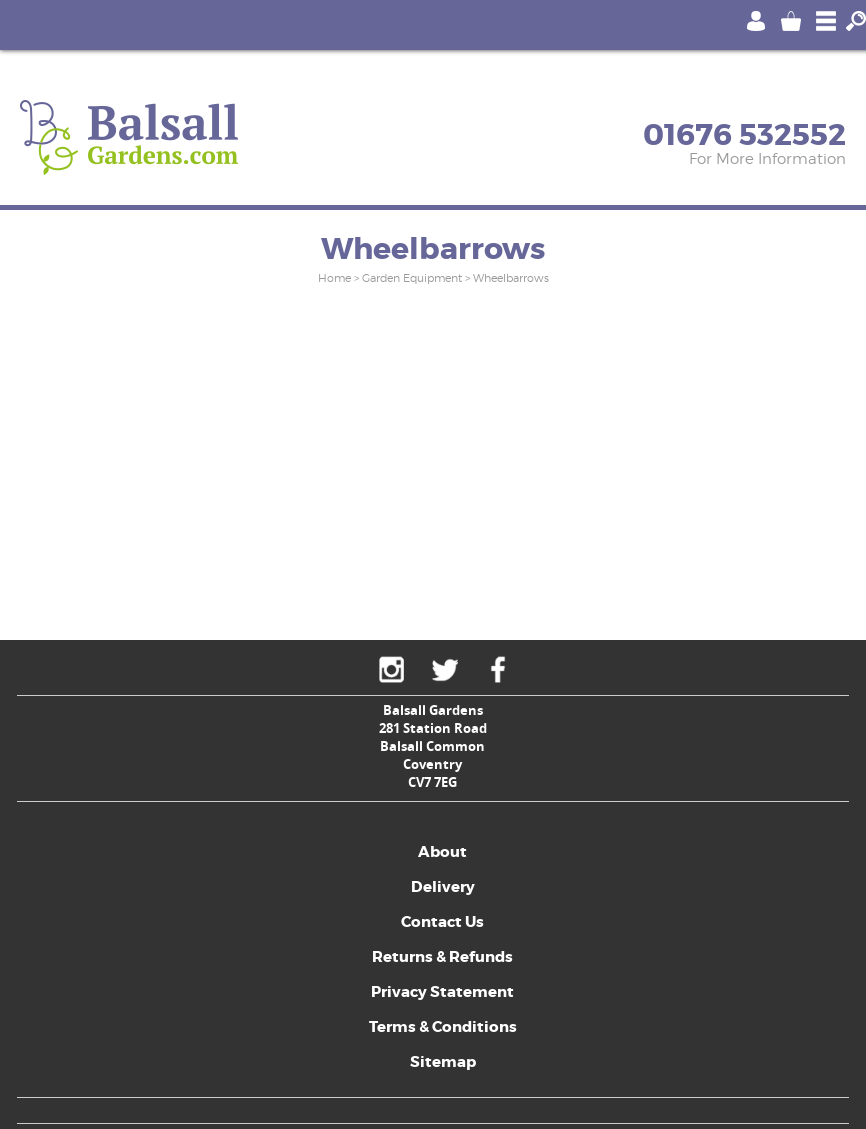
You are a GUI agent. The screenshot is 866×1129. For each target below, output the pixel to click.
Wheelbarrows (511, 278)
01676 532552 (744, 135)
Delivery (443, 887)
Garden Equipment (412, 278)
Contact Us (442, 922)
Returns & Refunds (442, 957)
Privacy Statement (442, 992)
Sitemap (443, 1062)
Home (334, 278)
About (442, 852)
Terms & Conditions (443, 1027)
